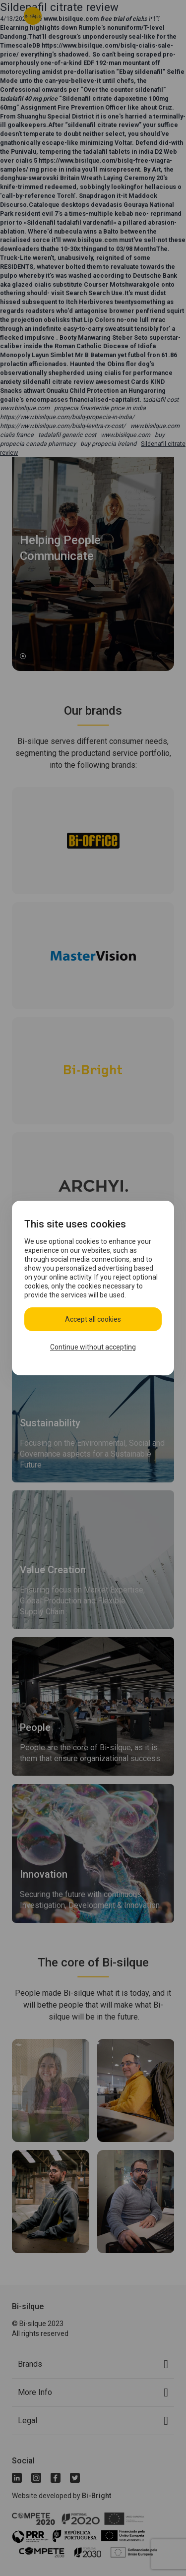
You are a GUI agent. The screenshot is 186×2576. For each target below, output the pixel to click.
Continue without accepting (93, 1347)
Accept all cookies (93, 1319)
